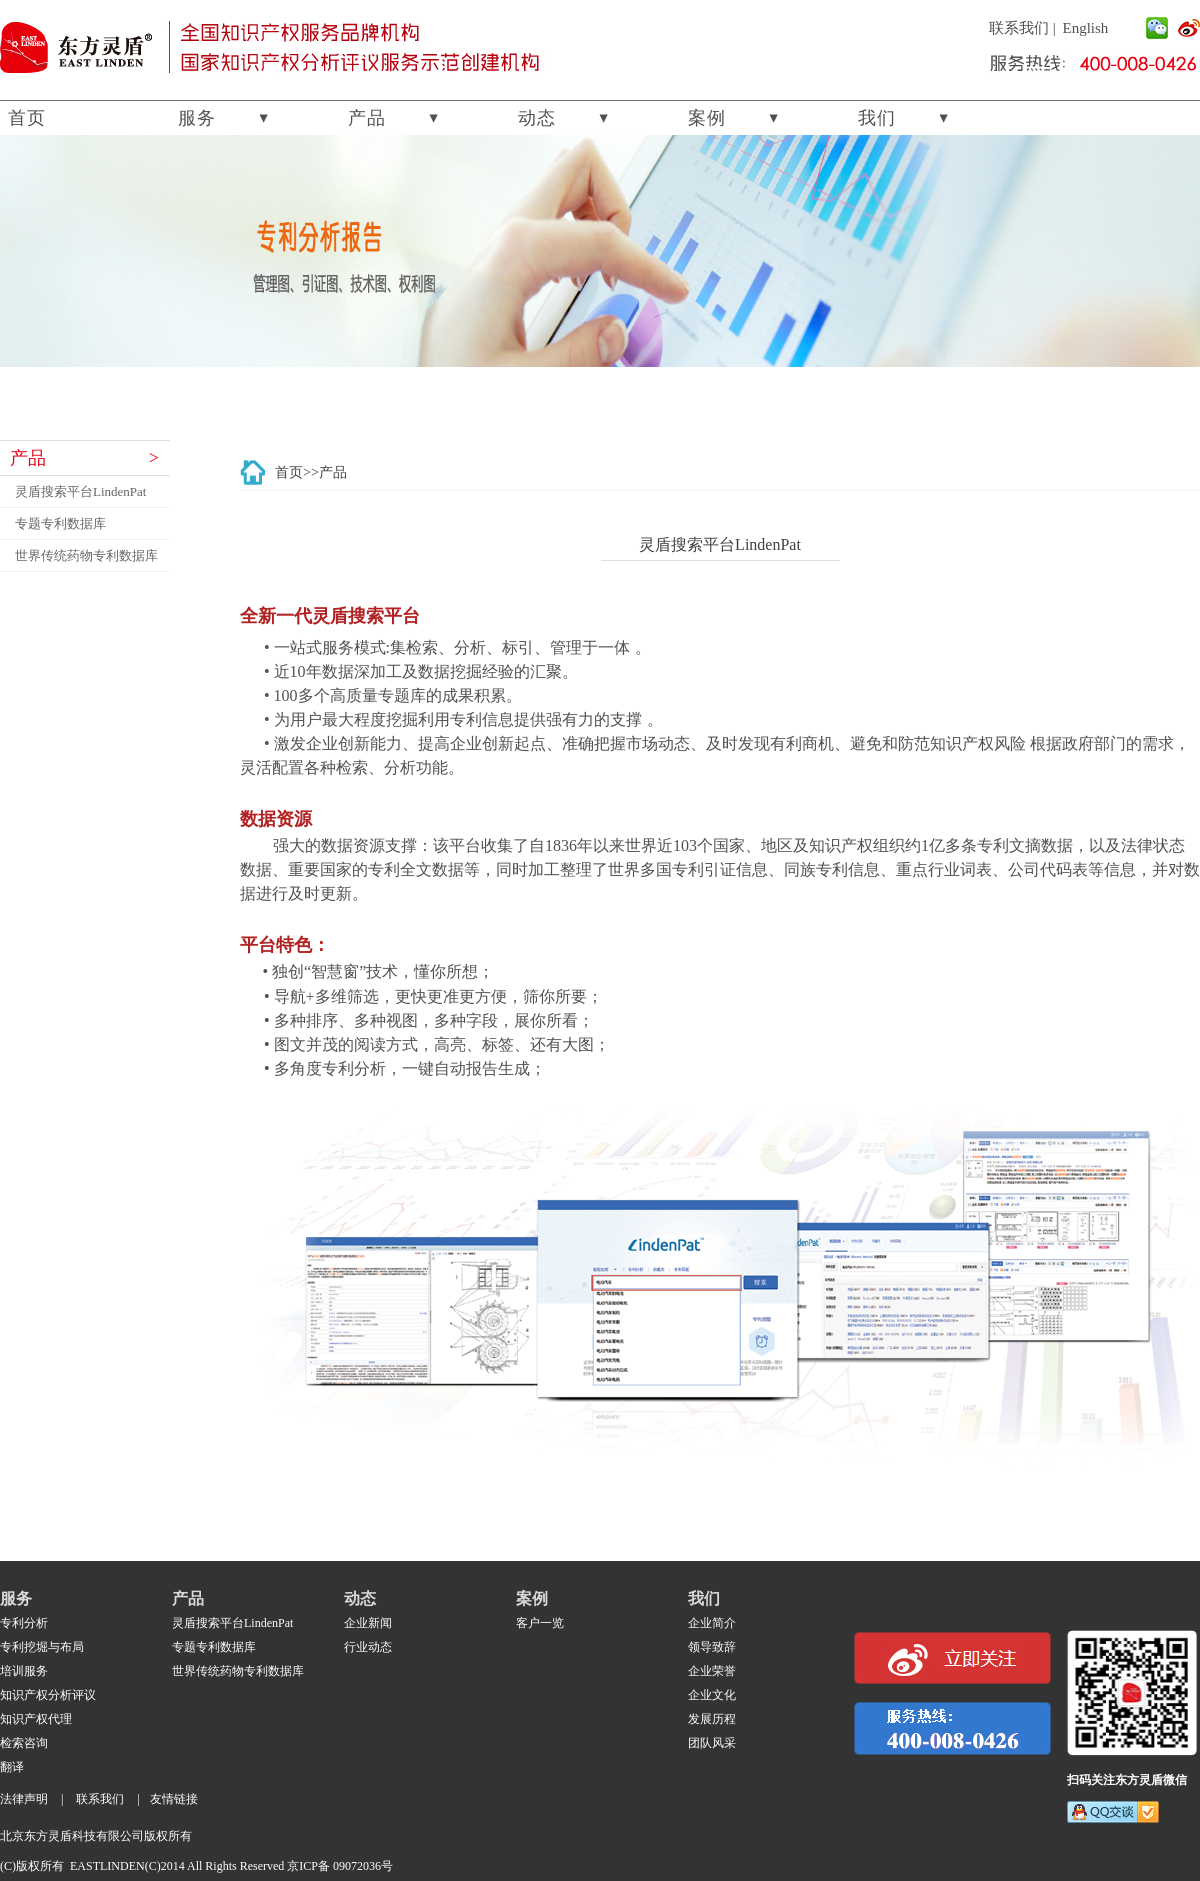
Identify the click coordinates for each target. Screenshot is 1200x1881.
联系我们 (1019, 28)
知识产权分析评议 (48, 1695)
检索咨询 (24, 1743)
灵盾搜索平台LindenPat (80, 491)
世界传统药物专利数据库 (86, 555)
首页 (27, 118)
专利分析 (24, 1623)
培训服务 (24, 1671)
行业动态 (368, 1647)
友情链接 (174, 1799)
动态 (537, 118)
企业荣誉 (712, 1671)
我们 (877, 118)
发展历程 (712, 1719)
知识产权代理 (36, 1719)
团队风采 (712, 1743)
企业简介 (712, 1623)
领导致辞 (712, 1647)
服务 (197, 118)
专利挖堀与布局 (42, 1647)
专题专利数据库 (60, 523)
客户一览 (540, 1623)
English (1086, 28)
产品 (367, 118)
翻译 (12, 1767)
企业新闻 (368, 1623)
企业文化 (712, 1695)
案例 (707, 118)
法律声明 (24, 1799)
